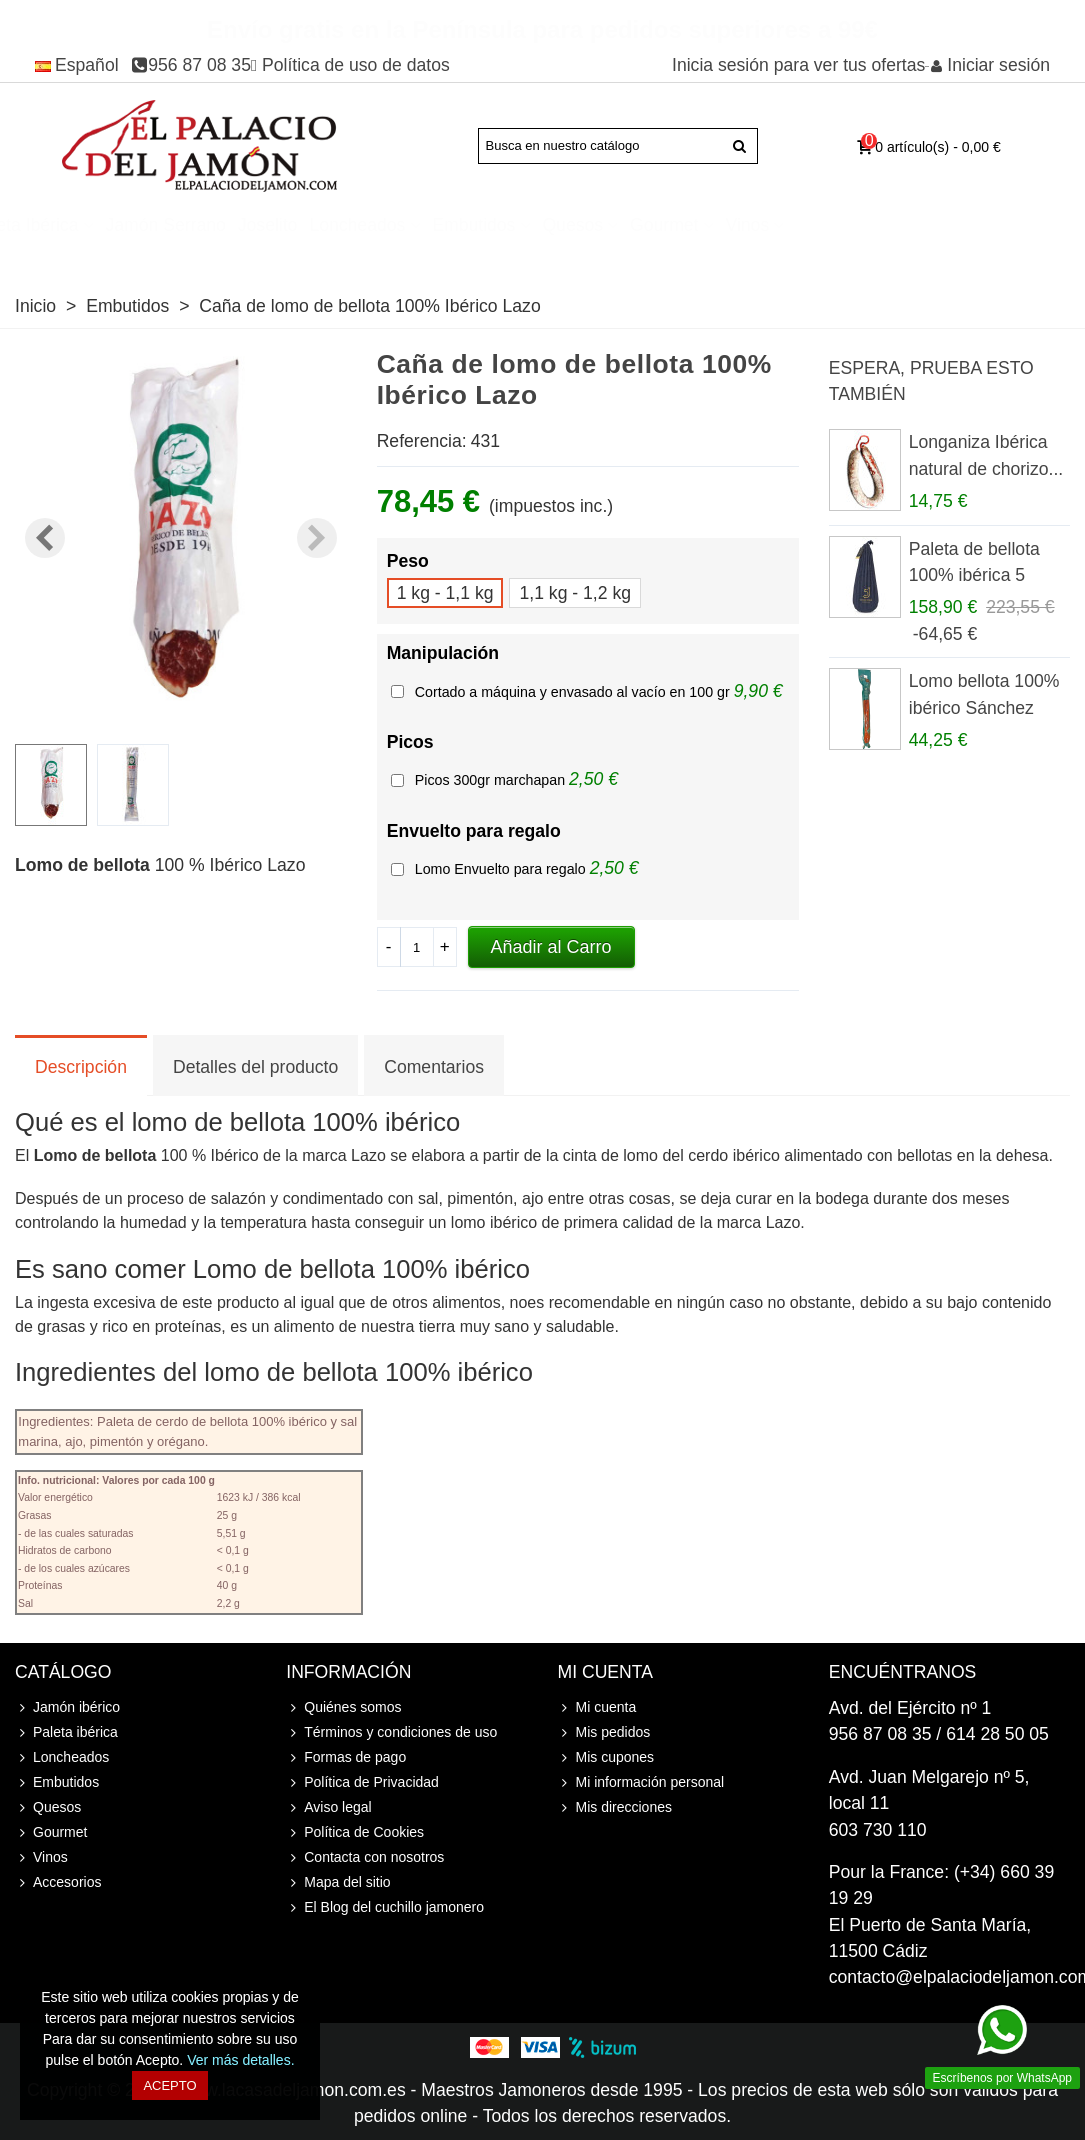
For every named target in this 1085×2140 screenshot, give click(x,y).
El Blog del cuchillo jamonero (385, 1907)
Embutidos (689, 225)
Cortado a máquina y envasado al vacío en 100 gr (574, 692)
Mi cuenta (597, 1707)
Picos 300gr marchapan (492, 780)
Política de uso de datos (356, 65)
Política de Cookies (355, 1832)
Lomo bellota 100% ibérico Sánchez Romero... (984, 707)
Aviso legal (328, 1807)
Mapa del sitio (338, 1882)
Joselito (483, 225)
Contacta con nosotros (365, 1857)
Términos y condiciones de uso (391, 1732)
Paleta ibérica (240, 225)
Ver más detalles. (240, 2060)
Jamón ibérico (104, 225)
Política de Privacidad (362, 1782)
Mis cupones (606, 1757)
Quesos (788, 225)
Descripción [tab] (81, 1067)
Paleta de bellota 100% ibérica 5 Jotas (974, 575)
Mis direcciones (615, 1807)
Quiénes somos (343, 1707)
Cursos (47, 250)
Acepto (169, 2085)
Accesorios (130, 250)
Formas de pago (346, 1757)
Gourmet (879, 225)
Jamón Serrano (381, 225)
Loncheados (573, 225)
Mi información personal (641, 1782)
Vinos (963, 225)
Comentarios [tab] (434, 1067)
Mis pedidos (604, 1732)
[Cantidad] (417, 947)
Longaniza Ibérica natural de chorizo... (986, 455)
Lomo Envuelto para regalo (502, 869)
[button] (317, 538)
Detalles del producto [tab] (255, 1067)
